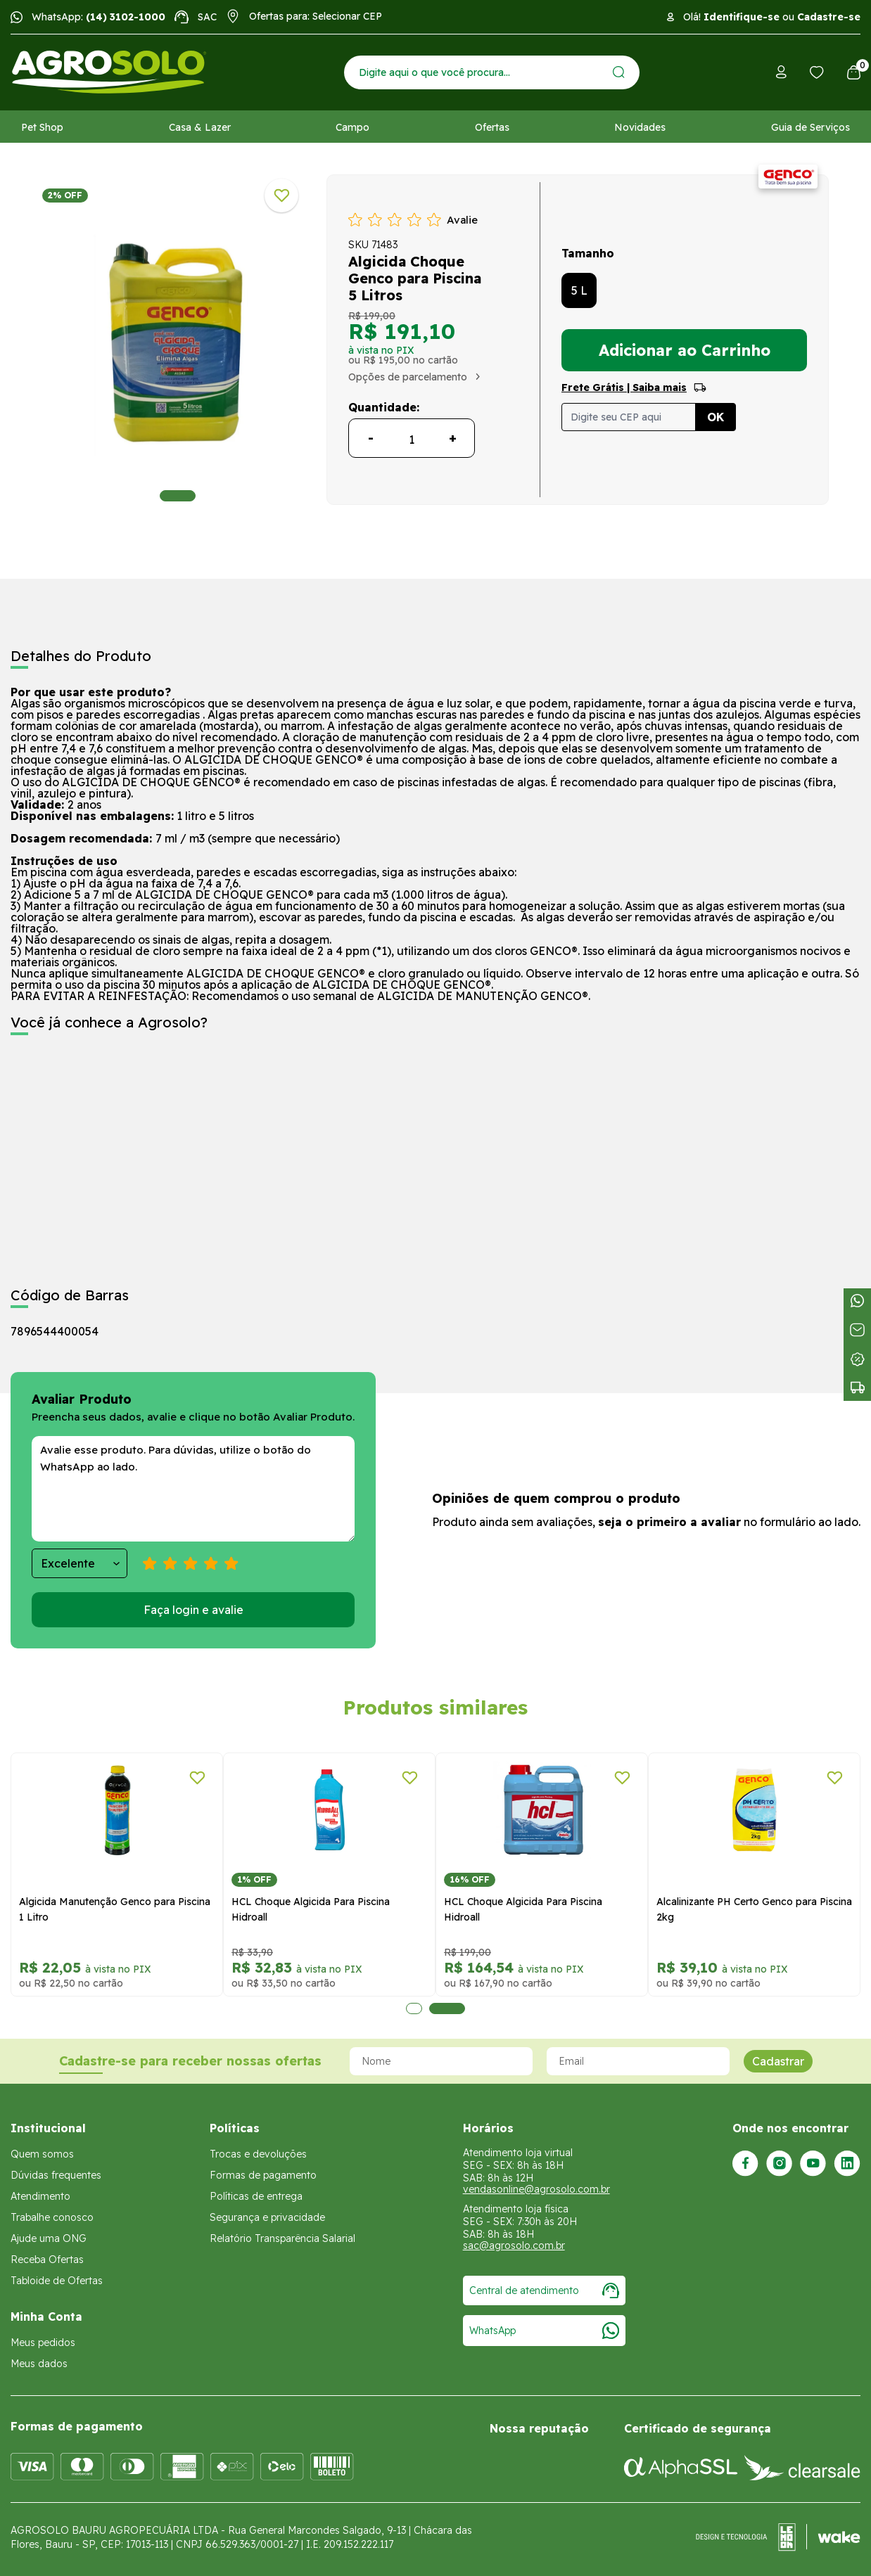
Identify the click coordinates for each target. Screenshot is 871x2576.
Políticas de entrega (256, 2196)
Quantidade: (383, 407)
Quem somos (42, 2154)
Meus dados (39, 2363)
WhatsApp (544, 2330)
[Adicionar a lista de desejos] (281, 195)
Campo (352, 127)
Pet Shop (42, 127)
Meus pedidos (43, 2342)
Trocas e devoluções (258, 2154)
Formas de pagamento (263, 2175)
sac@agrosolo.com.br (514, 2245)
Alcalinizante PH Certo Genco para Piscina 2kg (754, 1909)
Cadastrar (778, 2061)
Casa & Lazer (200, 127)
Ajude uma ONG (49, 2238)
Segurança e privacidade (267, 2217)
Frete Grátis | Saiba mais (624, 387)
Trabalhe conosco (52, 2217)
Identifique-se (742, 17)
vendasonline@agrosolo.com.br (536, 2189)
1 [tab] (178, 495)
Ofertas (492, 127)
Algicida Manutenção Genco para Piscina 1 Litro (114, 1909)
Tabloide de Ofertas (57, 2280)
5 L (579, 290)
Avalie (462, 219)
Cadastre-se (828, 17)
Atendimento (40, 2196)
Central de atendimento (544, 2290)
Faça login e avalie (193, 1610)
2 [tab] (447, 2008)
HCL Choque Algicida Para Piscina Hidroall (310, 1909)
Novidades (640, 127)
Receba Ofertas (47, 2259)
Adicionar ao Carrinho (684, 350)
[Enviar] (619, 72)
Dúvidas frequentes (56, 2175)
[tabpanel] (177, 343)
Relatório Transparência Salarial (282, 2238)
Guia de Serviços (810, 127)
